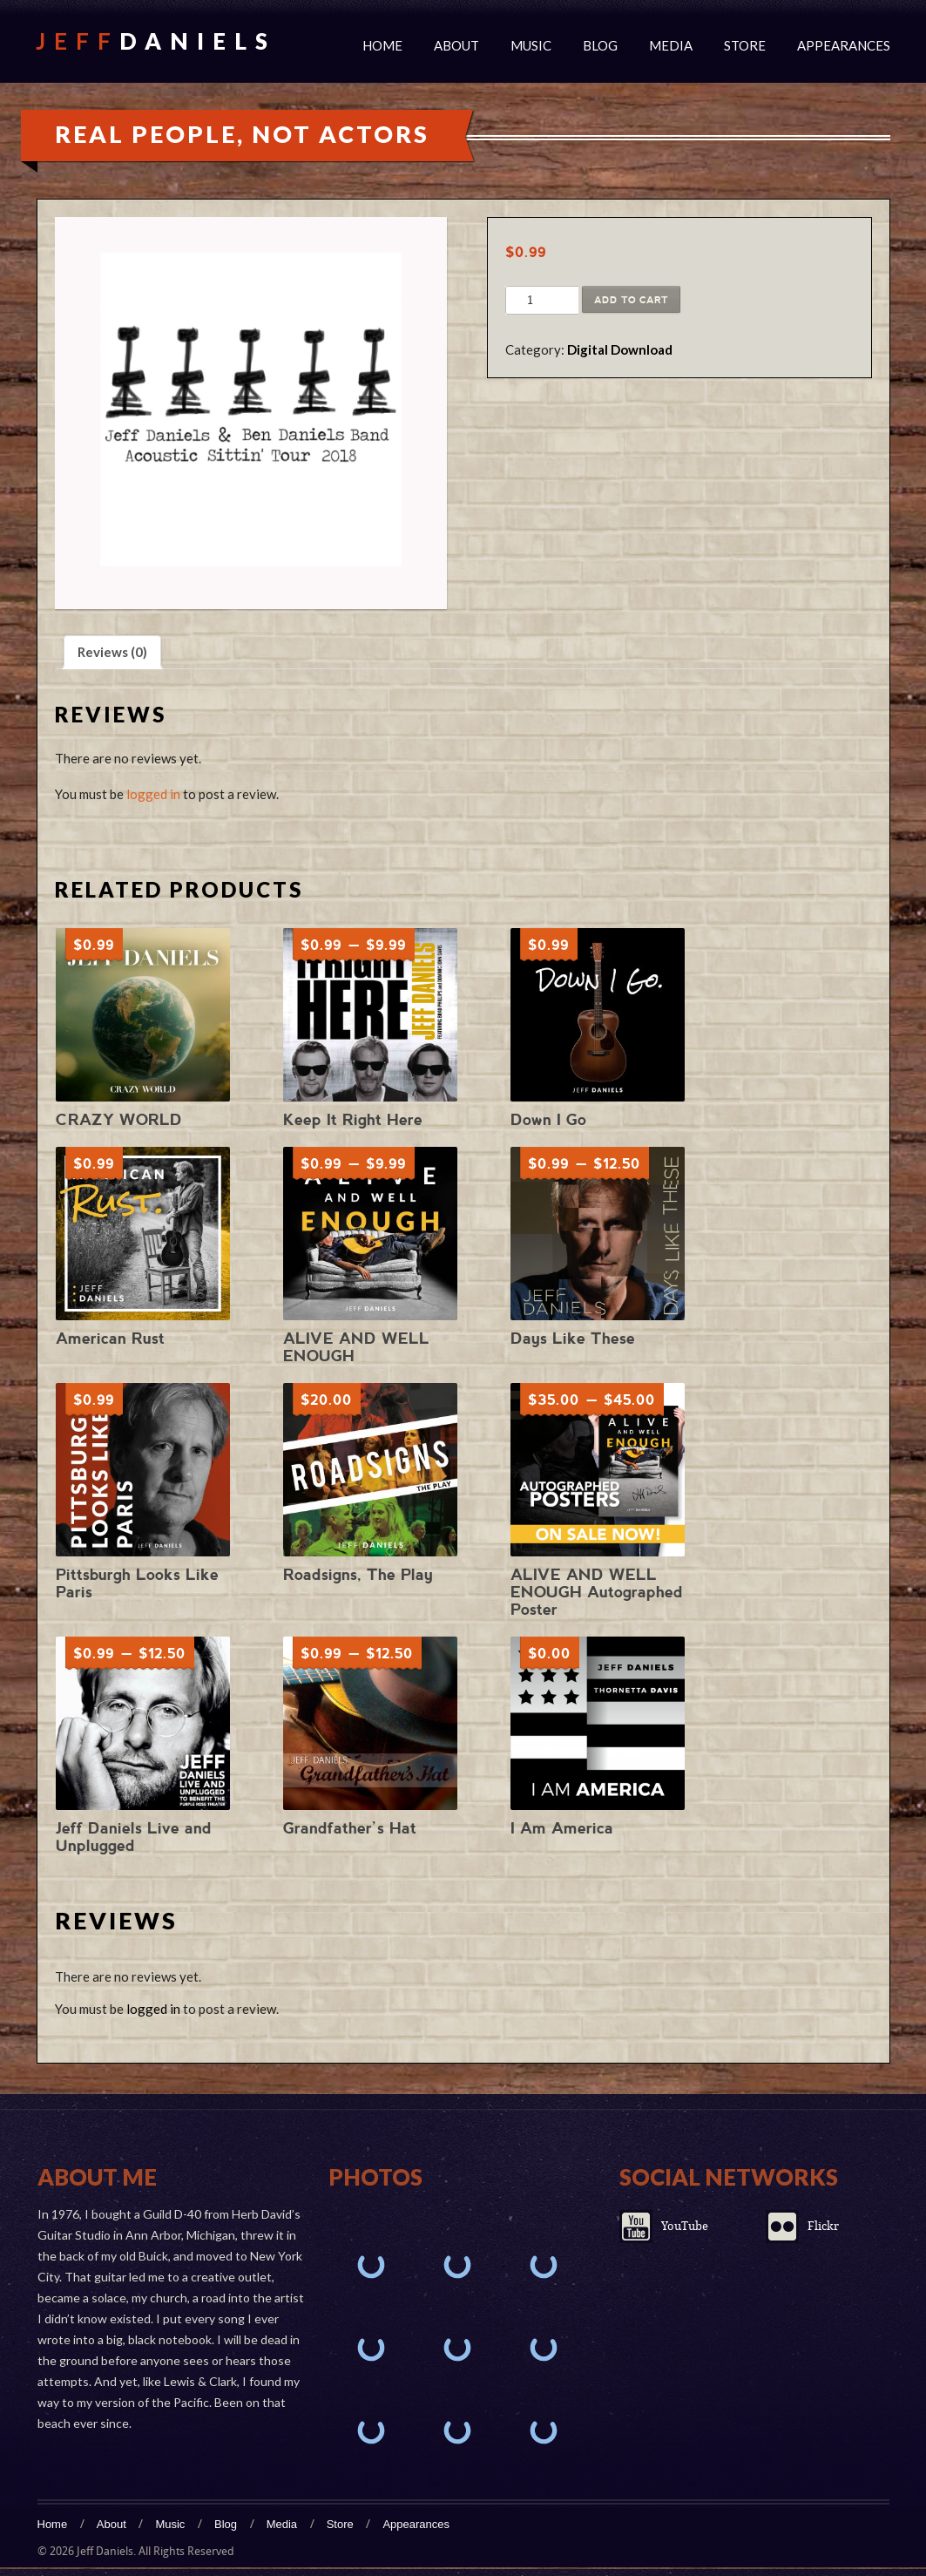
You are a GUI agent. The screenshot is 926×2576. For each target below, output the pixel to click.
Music (530, 45)
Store (745, 45)
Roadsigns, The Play (358, 1574)
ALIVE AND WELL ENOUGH (356, 1347)
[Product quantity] (530, 301)
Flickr (823, 2226)
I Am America (561, 1828)
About (456, 45)
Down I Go (548, 1119)
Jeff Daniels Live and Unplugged (134, 1836)
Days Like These (572, 1338)
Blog (600, 45)
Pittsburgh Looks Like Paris (137, 1583)
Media (671, 45)
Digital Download (620, 349)
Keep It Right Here (352, 1119)
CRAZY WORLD (119, 1119)
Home (382, 45)
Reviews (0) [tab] (112, 652)
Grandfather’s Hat (349, 1828)
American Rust (110, 1338)
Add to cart (631, 300)
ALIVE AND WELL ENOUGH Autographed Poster (596, 1591)
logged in (153, 794)
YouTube (684, 2226)
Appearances (843, 45)
